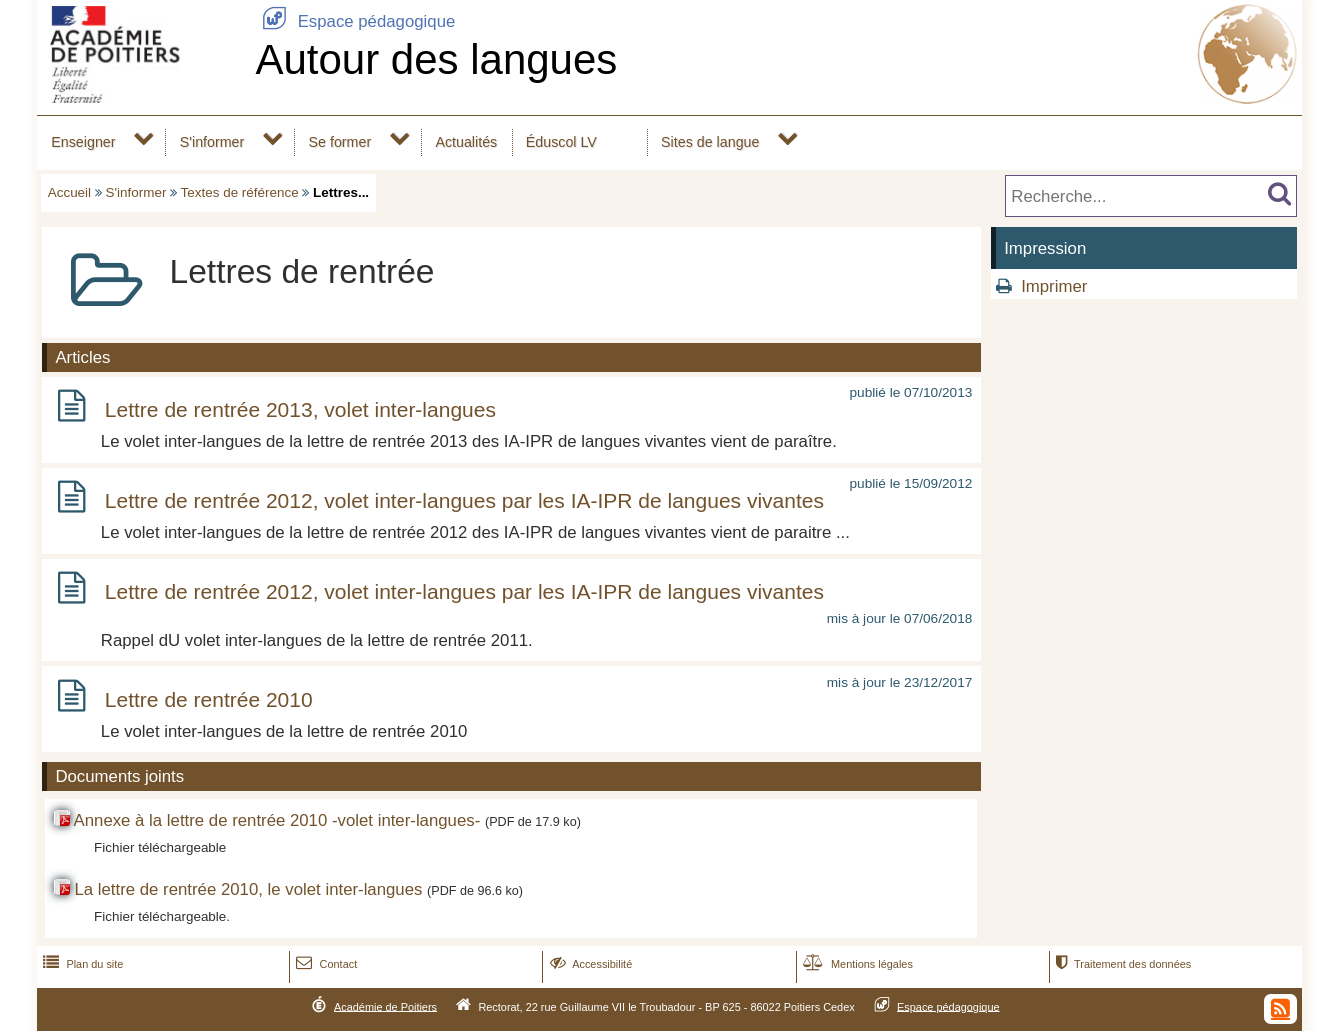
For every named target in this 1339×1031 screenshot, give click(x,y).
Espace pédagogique (355, 21)
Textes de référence (240, 192)
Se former (340, 142)
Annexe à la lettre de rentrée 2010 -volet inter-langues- (277, 820)
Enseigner (83, 142)
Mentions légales (856, 964)
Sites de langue (710, 142)
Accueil (69, 192)
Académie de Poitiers (385, 1006)
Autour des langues (436, 59)
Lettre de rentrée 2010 (209, 699)
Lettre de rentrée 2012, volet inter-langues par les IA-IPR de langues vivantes (464, 500)
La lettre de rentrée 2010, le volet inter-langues (248, 889)
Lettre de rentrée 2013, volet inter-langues (300, 409)
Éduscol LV (561, 142)
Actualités (466, 142)
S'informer (212, 142)
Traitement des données (1121, 964)
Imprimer (1054, 286)
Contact (324, 964)
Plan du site (81, 964)
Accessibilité (589, 964)
